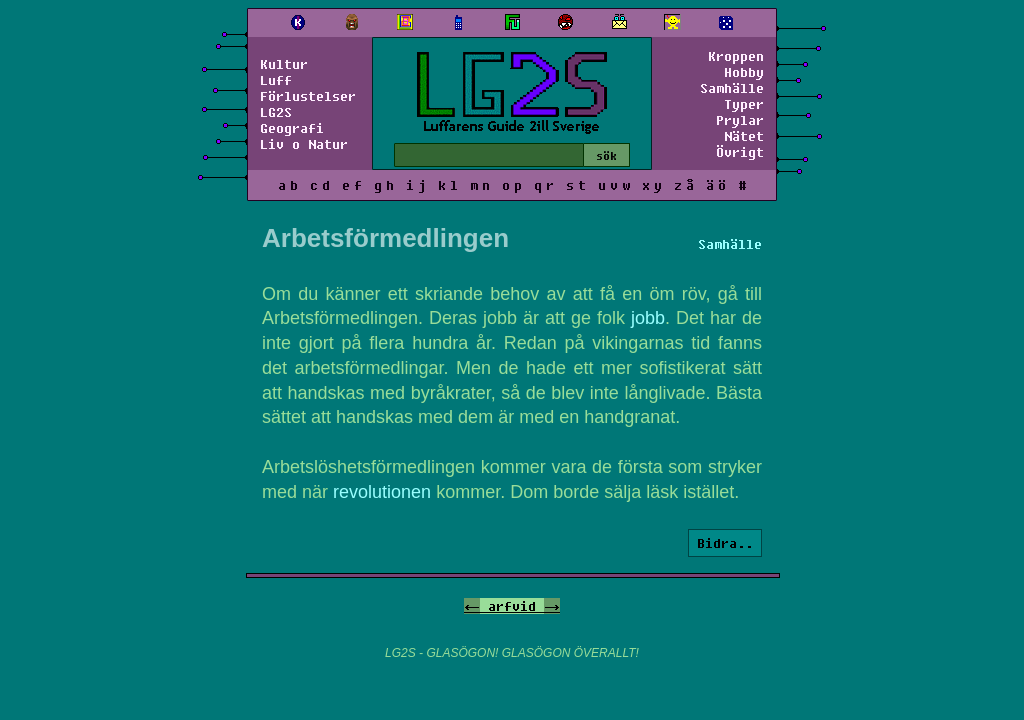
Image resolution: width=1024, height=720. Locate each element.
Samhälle (732, 88)
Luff (276, 80)
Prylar (740, 120)
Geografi (292, 128)
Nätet (744, 136)
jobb (648, 318)
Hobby (744, 72)
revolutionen (382, 492)
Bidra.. (725, 543)
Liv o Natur (304, 144)
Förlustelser (308, 96)
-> (552, 606)
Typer (744, 104)
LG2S (276, 112)
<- (472, 606)
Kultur (284, 64)
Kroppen (736, 56)
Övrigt (740, 152)
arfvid (512, 606)
